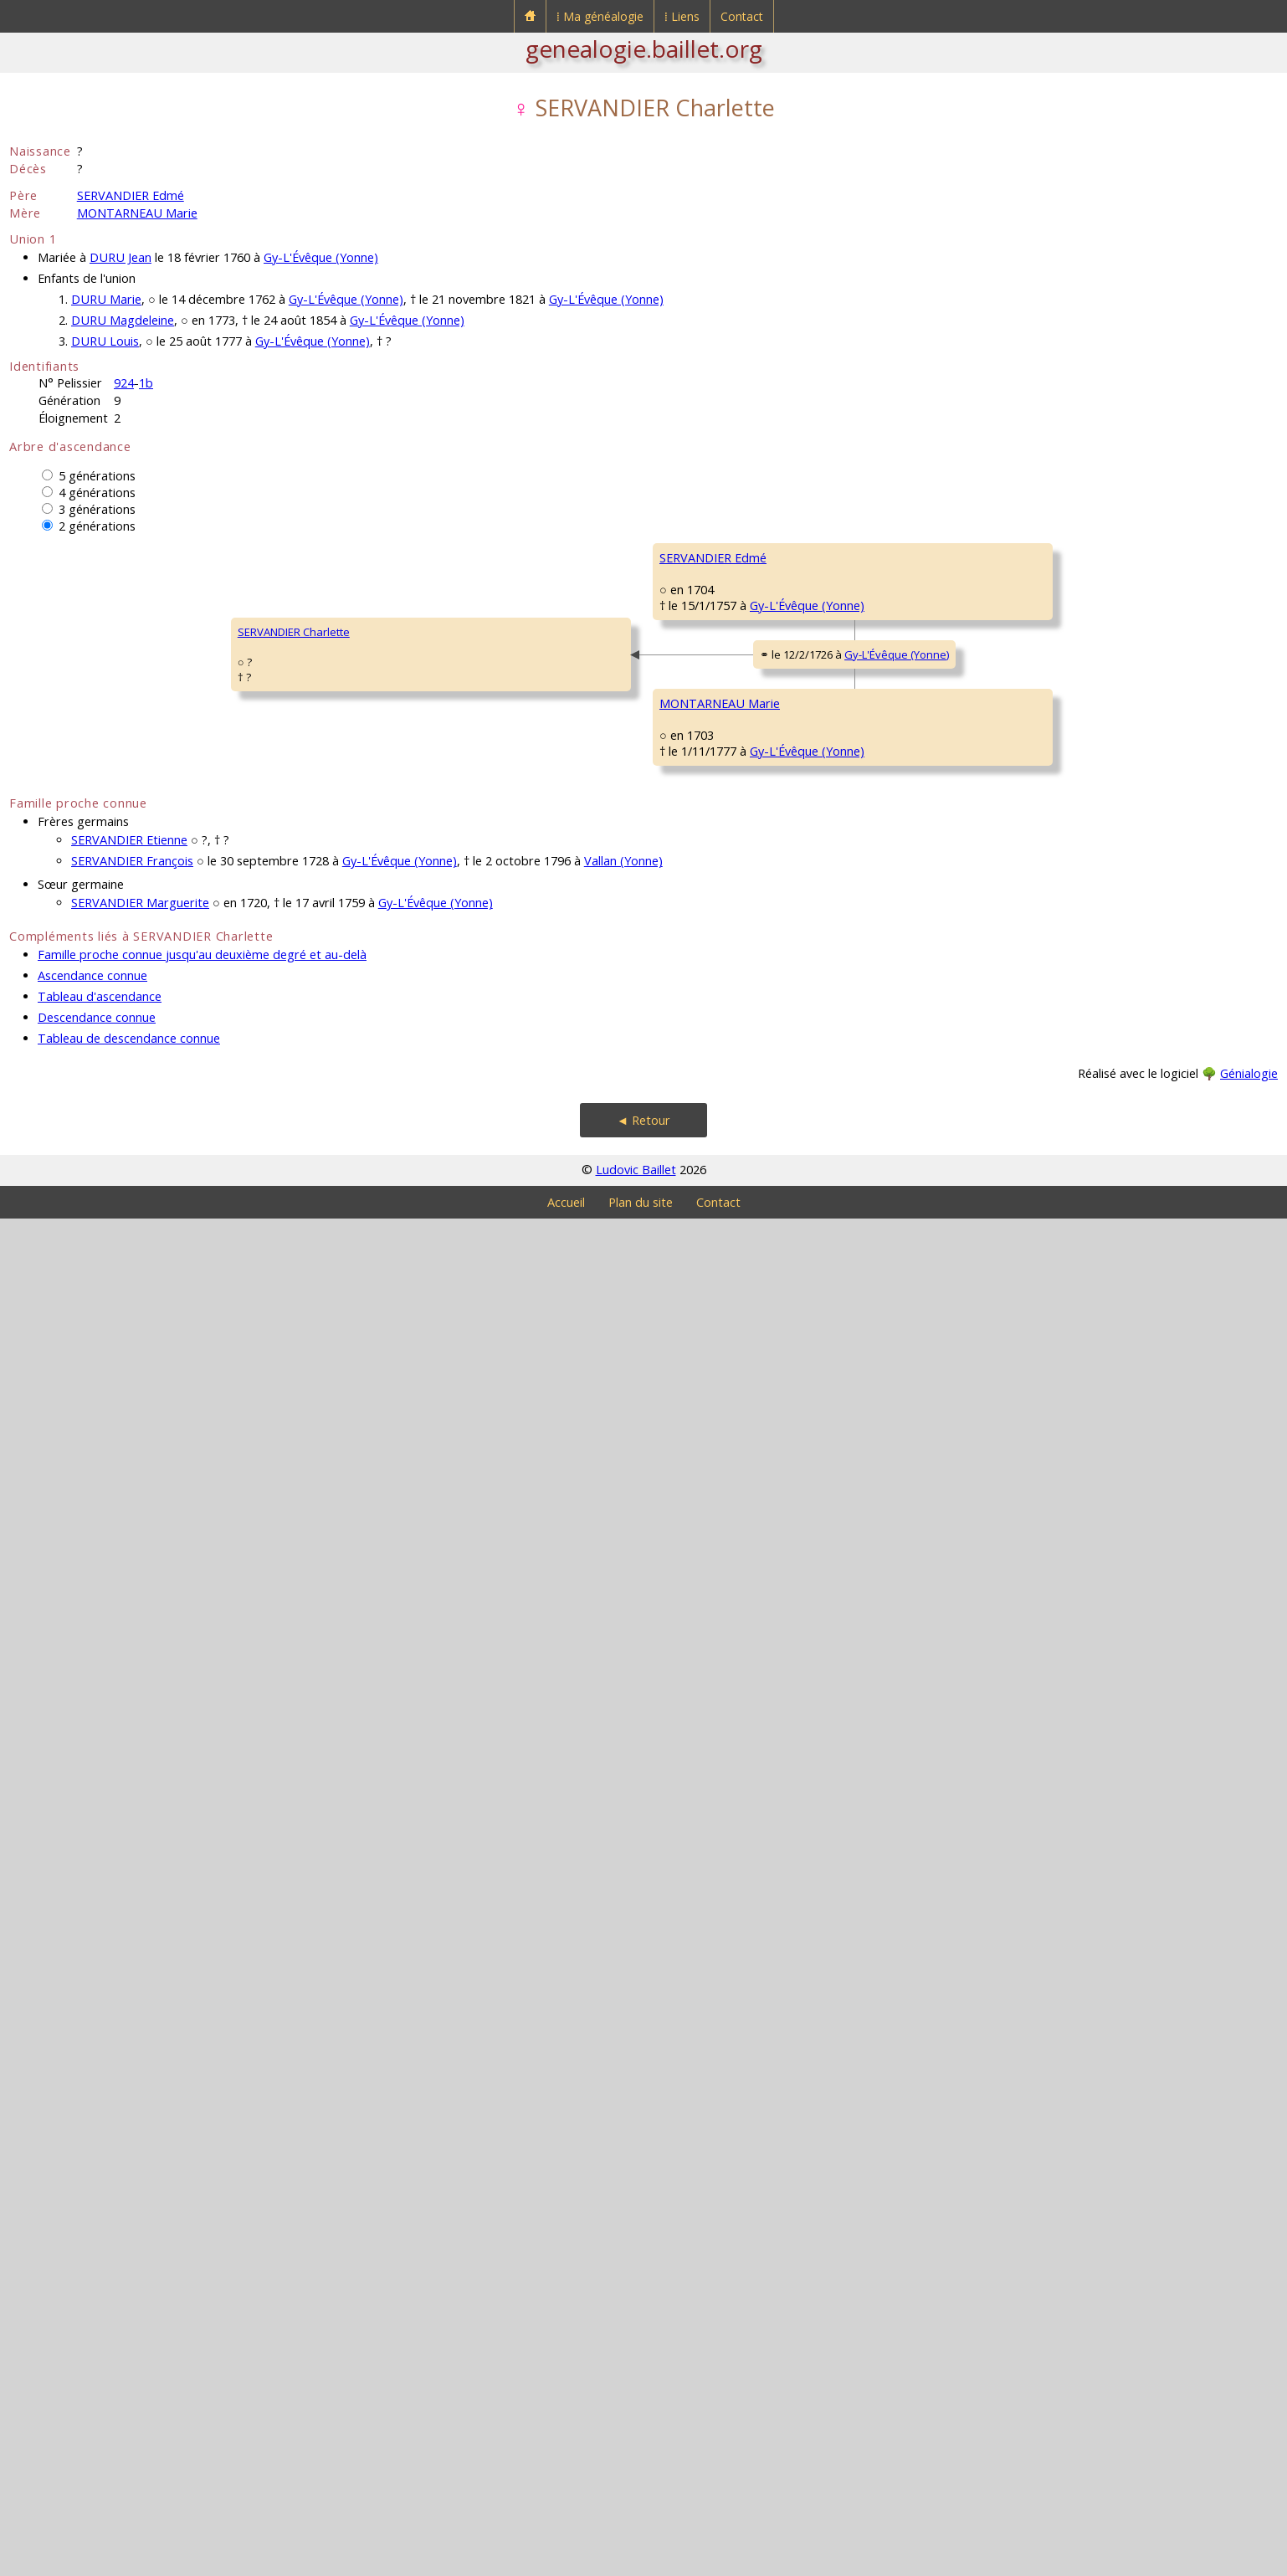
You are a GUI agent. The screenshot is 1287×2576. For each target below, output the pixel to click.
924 (124, 383)
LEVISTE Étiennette (1089, 1862)
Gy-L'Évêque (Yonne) (321, 257)
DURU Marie (106, 299)
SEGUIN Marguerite (835, 1210)
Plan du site (640, 2560)
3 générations (97, 509)
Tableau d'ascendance (100, 2354)
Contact (741, 16)
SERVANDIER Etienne (129, 2197)
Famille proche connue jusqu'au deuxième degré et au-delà (202, 2312)
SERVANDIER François (132, 2218)
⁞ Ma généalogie (600, 16)
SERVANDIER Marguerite (140, 2260)
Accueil (566, 2560)
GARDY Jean (817, 1812)
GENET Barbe (564, 1109)
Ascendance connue (92, 2333)
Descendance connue (97, 2375)
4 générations (97, 492)
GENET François (826, 1009)
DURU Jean (120, 257)
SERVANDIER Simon (579, 708)
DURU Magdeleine (122, 320)
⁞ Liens (682, 16)
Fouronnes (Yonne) (686, 935)
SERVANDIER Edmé (130, 195)
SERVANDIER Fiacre (835, 607)
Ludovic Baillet (636, 2527)
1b (146, 383)
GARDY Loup (1074, 1762)
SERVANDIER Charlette (76, 1310)
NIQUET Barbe (823, 2013)
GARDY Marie (564, 1913)
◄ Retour (643, 2478)
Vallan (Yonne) (623, 2218)
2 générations (97, 526)
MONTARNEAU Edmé (582, 1511)
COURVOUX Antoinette (844, 808)
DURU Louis (105, 341)
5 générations (97, 476)
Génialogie (1249, 2431)
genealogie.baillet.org (644, 48)
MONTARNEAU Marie (137, 213)
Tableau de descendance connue (129, 2396)
